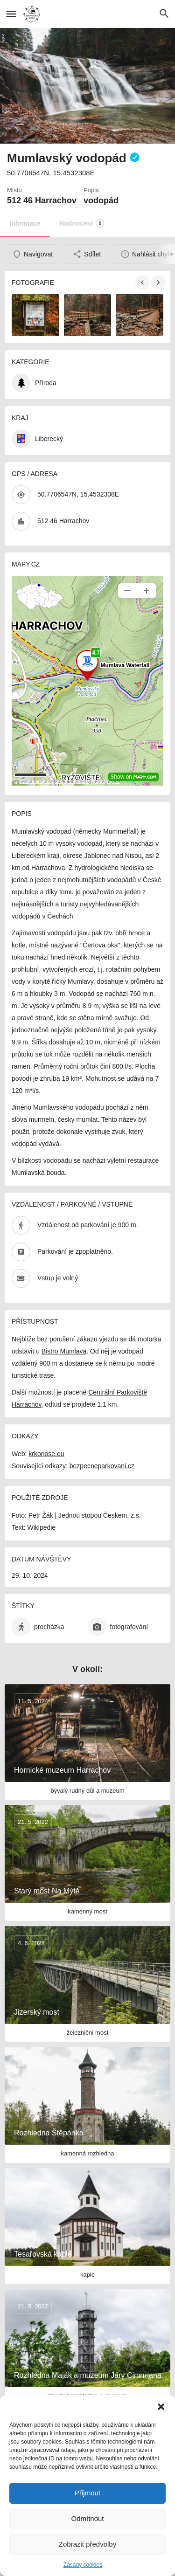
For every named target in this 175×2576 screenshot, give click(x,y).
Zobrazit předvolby (87, 2544)
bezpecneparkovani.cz (102, 1466)
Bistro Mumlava (64, 1351)
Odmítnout (87, 2518)
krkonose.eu (46, 1453)
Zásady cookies (82, 2565)
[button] (161, 2406)
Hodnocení (81, 223)
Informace (25, 223)
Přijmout (87, 2493)
